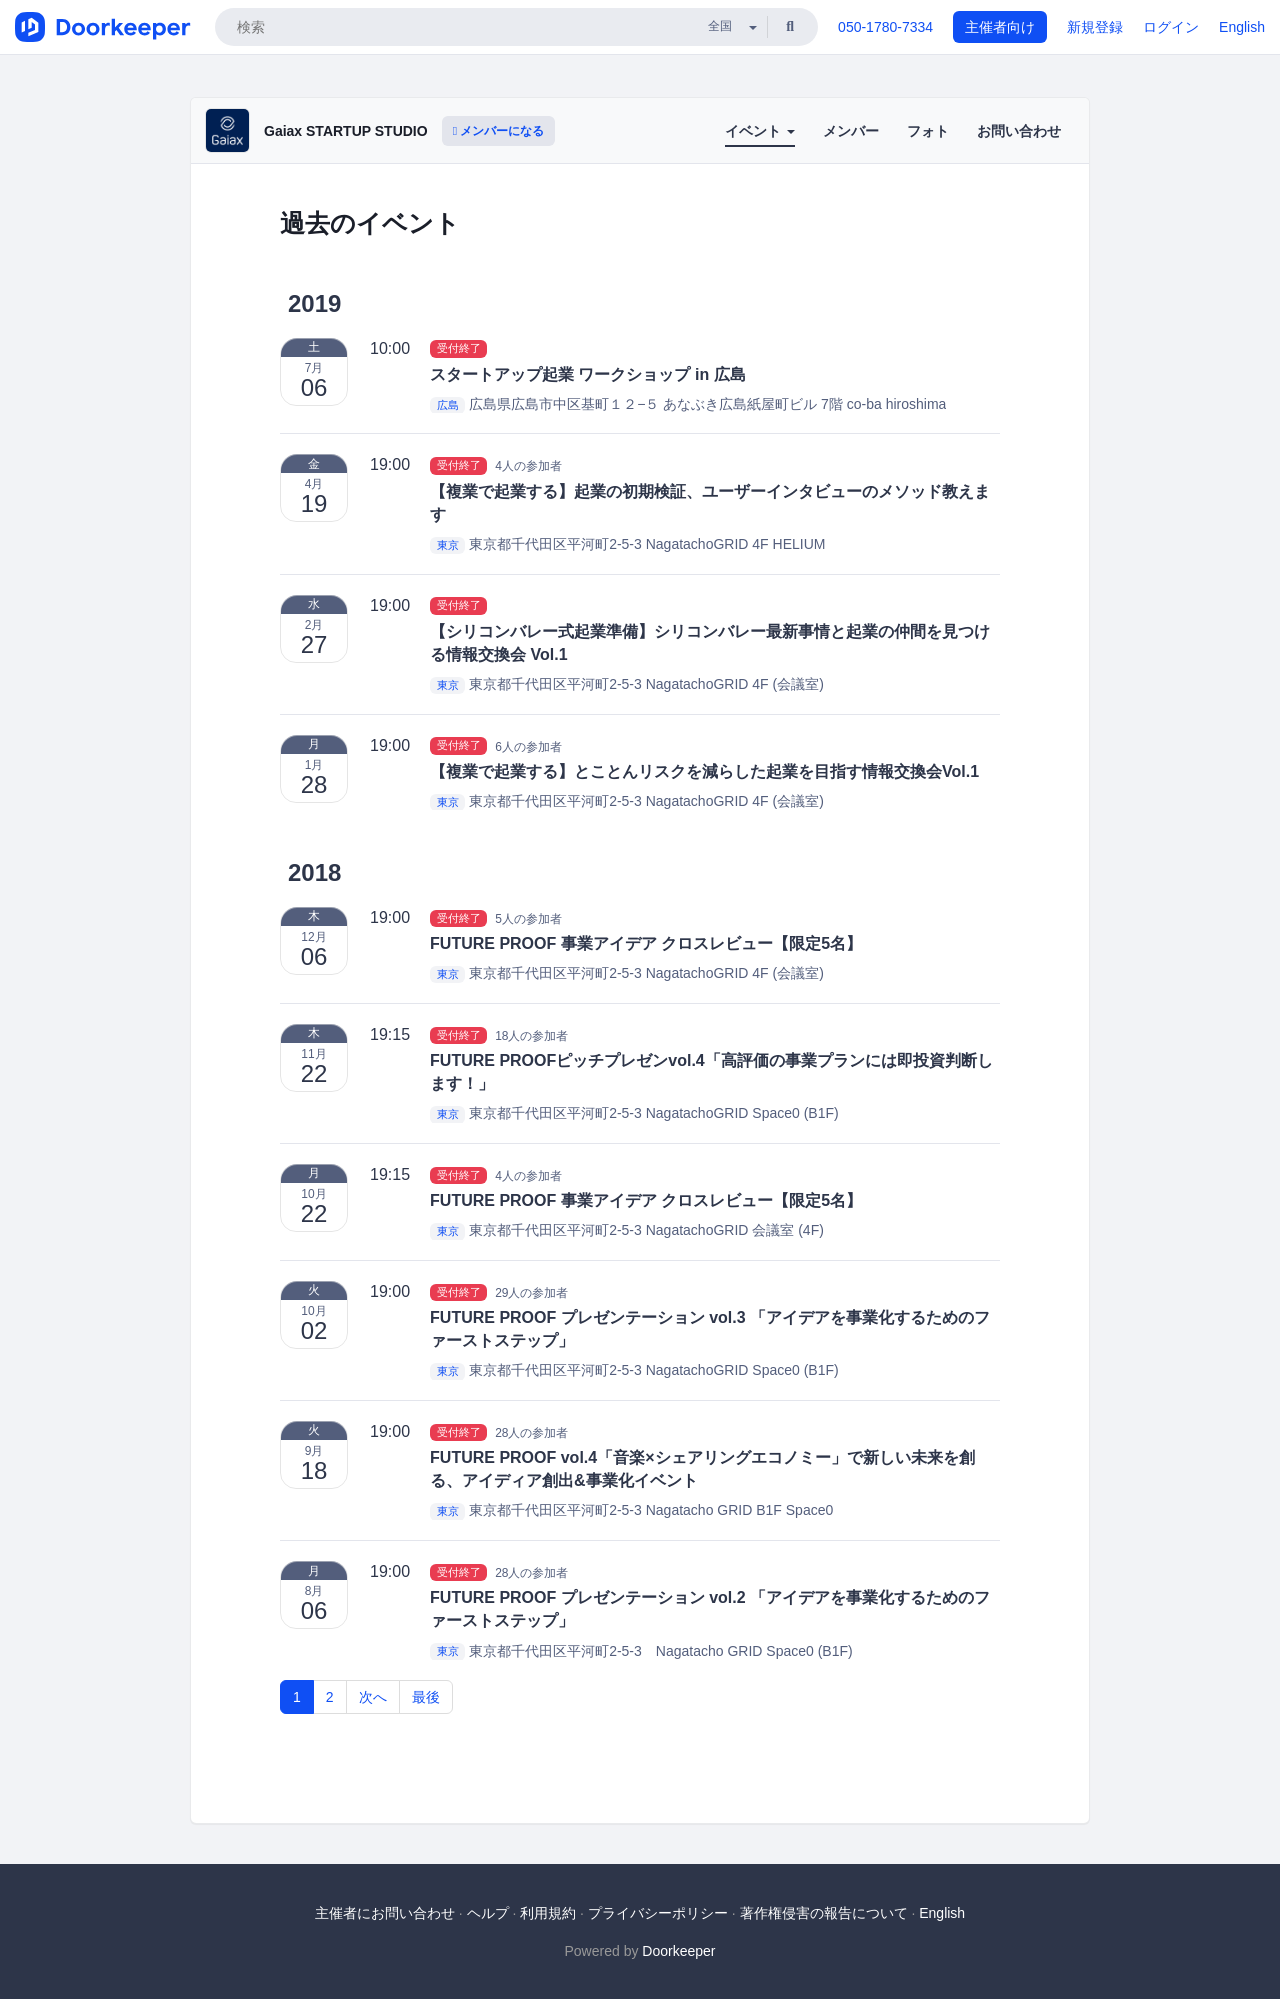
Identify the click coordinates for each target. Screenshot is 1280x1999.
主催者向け (1000, 27)
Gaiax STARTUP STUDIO (346, 131)
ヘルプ (488, 1913)
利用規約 (548, 1913)
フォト (928, 131)
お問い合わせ (1019, 131)
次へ (373, 1697)
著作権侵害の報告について (824, 1913)
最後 (426, 1697)
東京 (448, 545)
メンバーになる (499, 131)
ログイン (1171, 27)
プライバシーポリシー (658, 1913)
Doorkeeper (678, 1951)
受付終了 (459, 349)
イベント (760, 131)
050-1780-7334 (885, 27)
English (1242, 27)
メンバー (851, 131)
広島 (448, 405)
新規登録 (1095, 27)
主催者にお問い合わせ (385, 1913)
